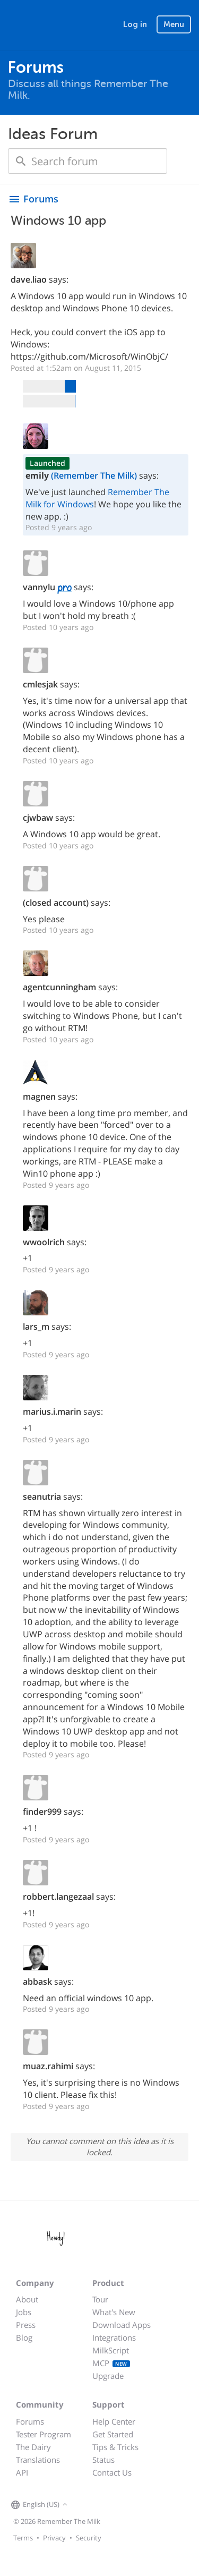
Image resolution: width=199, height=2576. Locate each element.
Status (103, 2459)
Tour (100, 2299)
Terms (23, 2538)
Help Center (113, 2421)
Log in (135, 24)
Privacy (54, 2538)
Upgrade (108, 2375)
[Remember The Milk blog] (113, 2505)
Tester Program (43, 2434)
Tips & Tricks (115, 2447)
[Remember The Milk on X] (100, 2505)
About (27, 2299)
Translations (38, 2459)
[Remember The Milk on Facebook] (85, 2505)
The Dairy (33, 2447)
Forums (30, 2421)
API (22, 2472)
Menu (173, 24)
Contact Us (112, 2472)
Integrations (114, 2337)
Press (26, 2324)
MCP (111, 2363)
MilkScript (110, 2350)
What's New (113, 2312)
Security (88, 2538)
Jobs (23, 2312)
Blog (24, 2337)
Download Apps (121, 2324)
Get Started (112, 2434)
